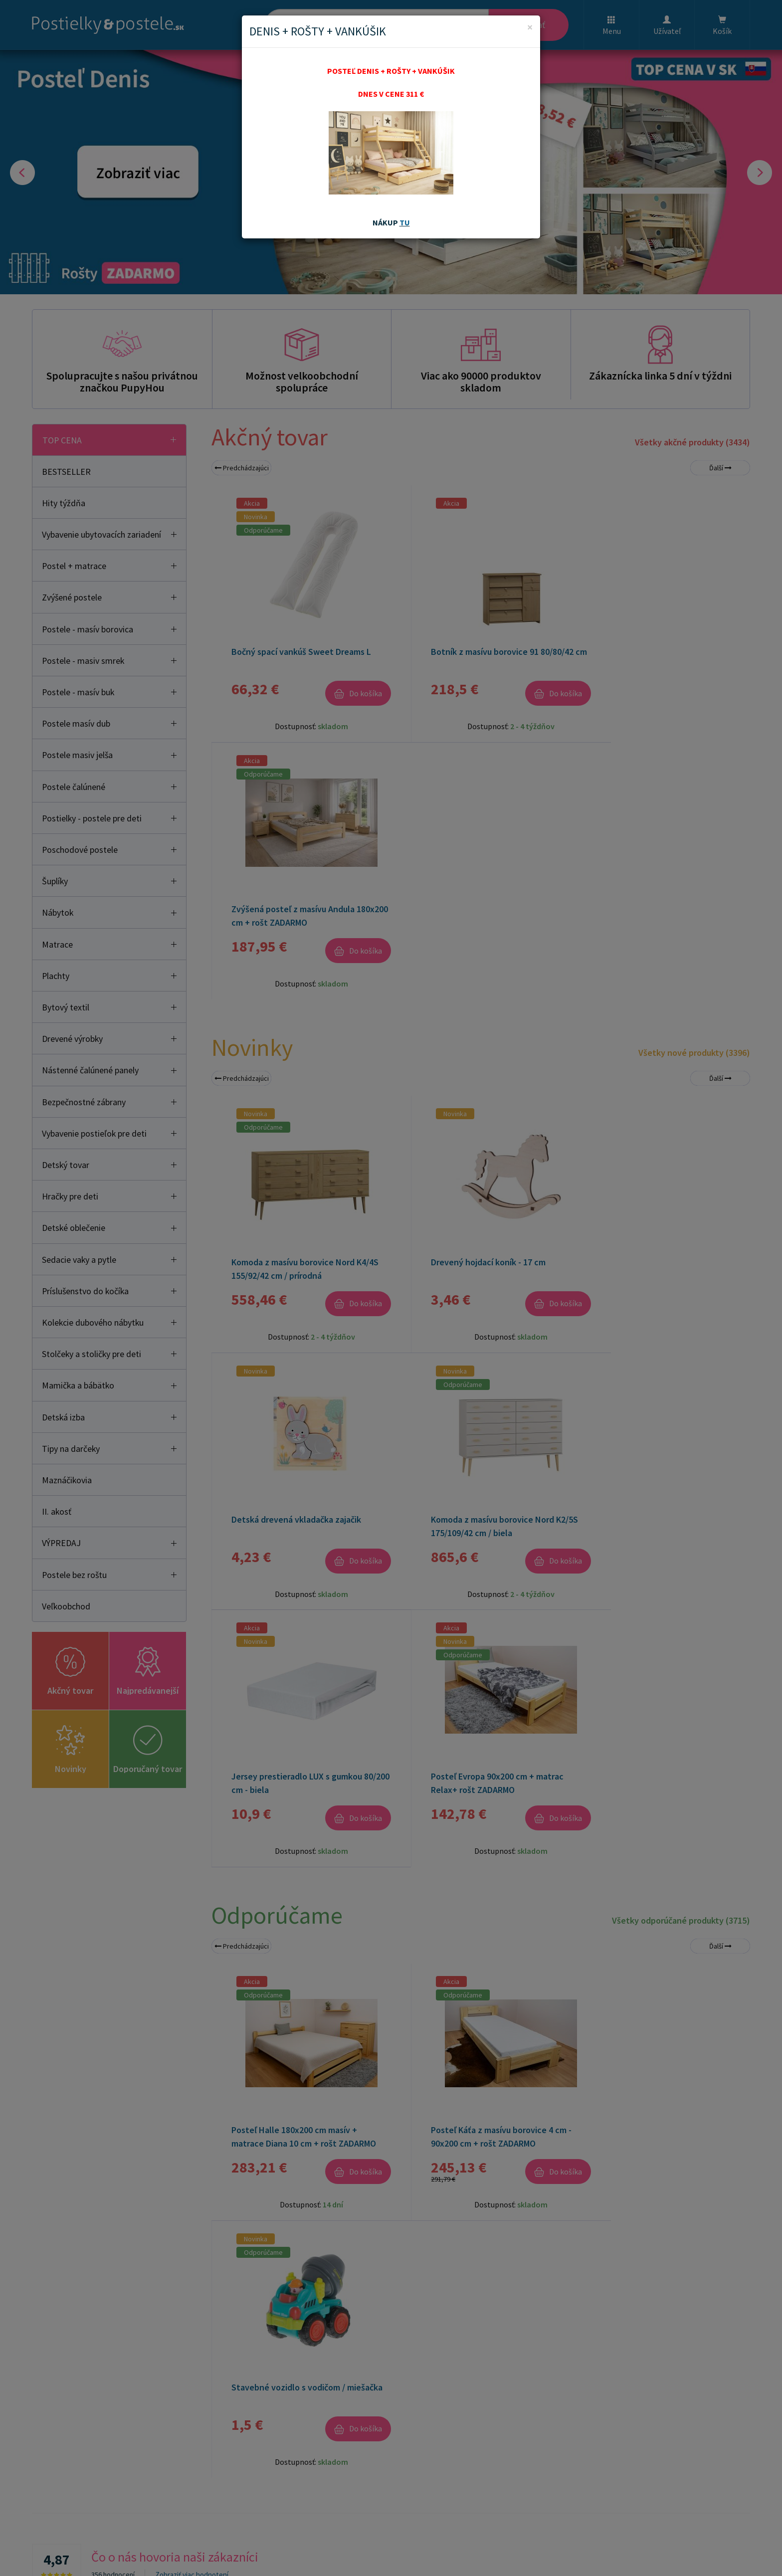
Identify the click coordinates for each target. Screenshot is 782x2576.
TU (404, 222)
